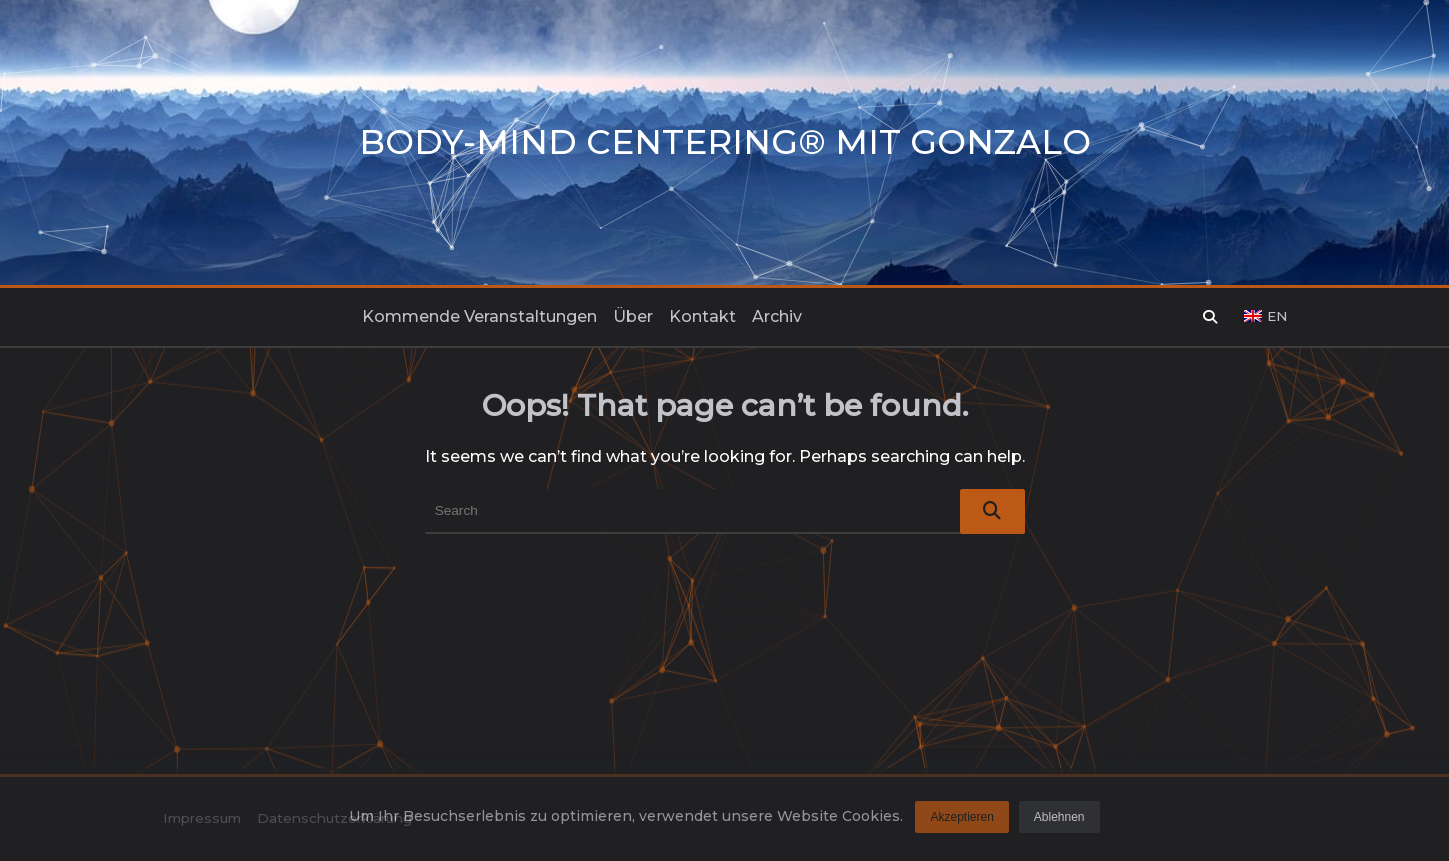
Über (633, 316)
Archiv (777, 316)
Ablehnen (1059, 822)
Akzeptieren (961, 822)
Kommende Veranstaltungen (479, 316)
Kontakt (702, 316)
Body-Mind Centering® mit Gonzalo (725, 142)
